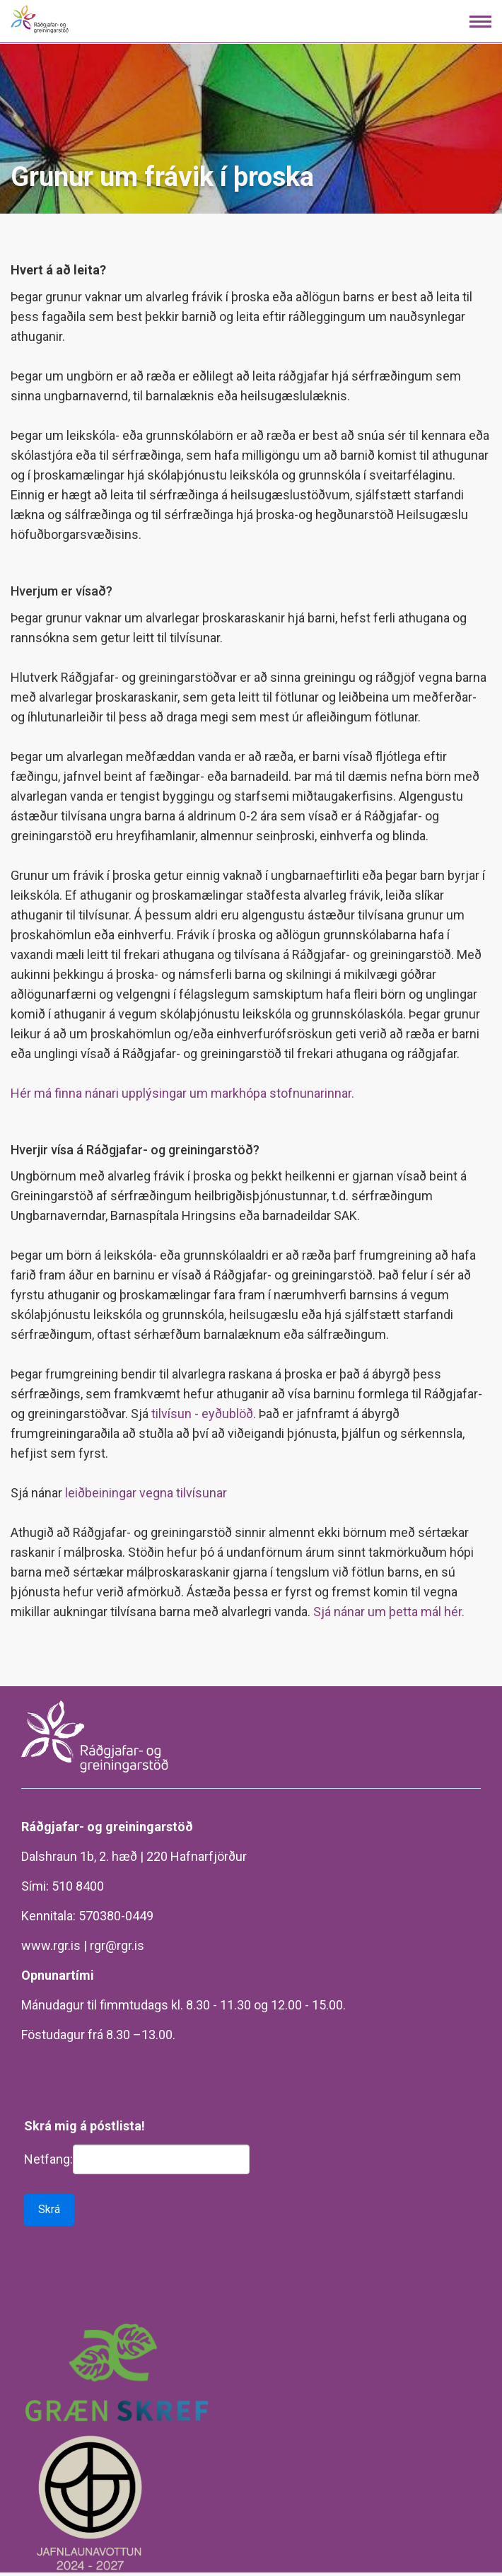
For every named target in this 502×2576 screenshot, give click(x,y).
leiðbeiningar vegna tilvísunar (146, 1492)
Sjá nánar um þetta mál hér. (389, 1611)
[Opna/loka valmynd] (480, 21)
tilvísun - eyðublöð (202, 1413)
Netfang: (48, 2159)
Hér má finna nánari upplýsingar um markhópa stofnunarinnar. (182, 1093)
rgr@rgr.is (117, 1945)
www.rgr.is (51, 1945)
